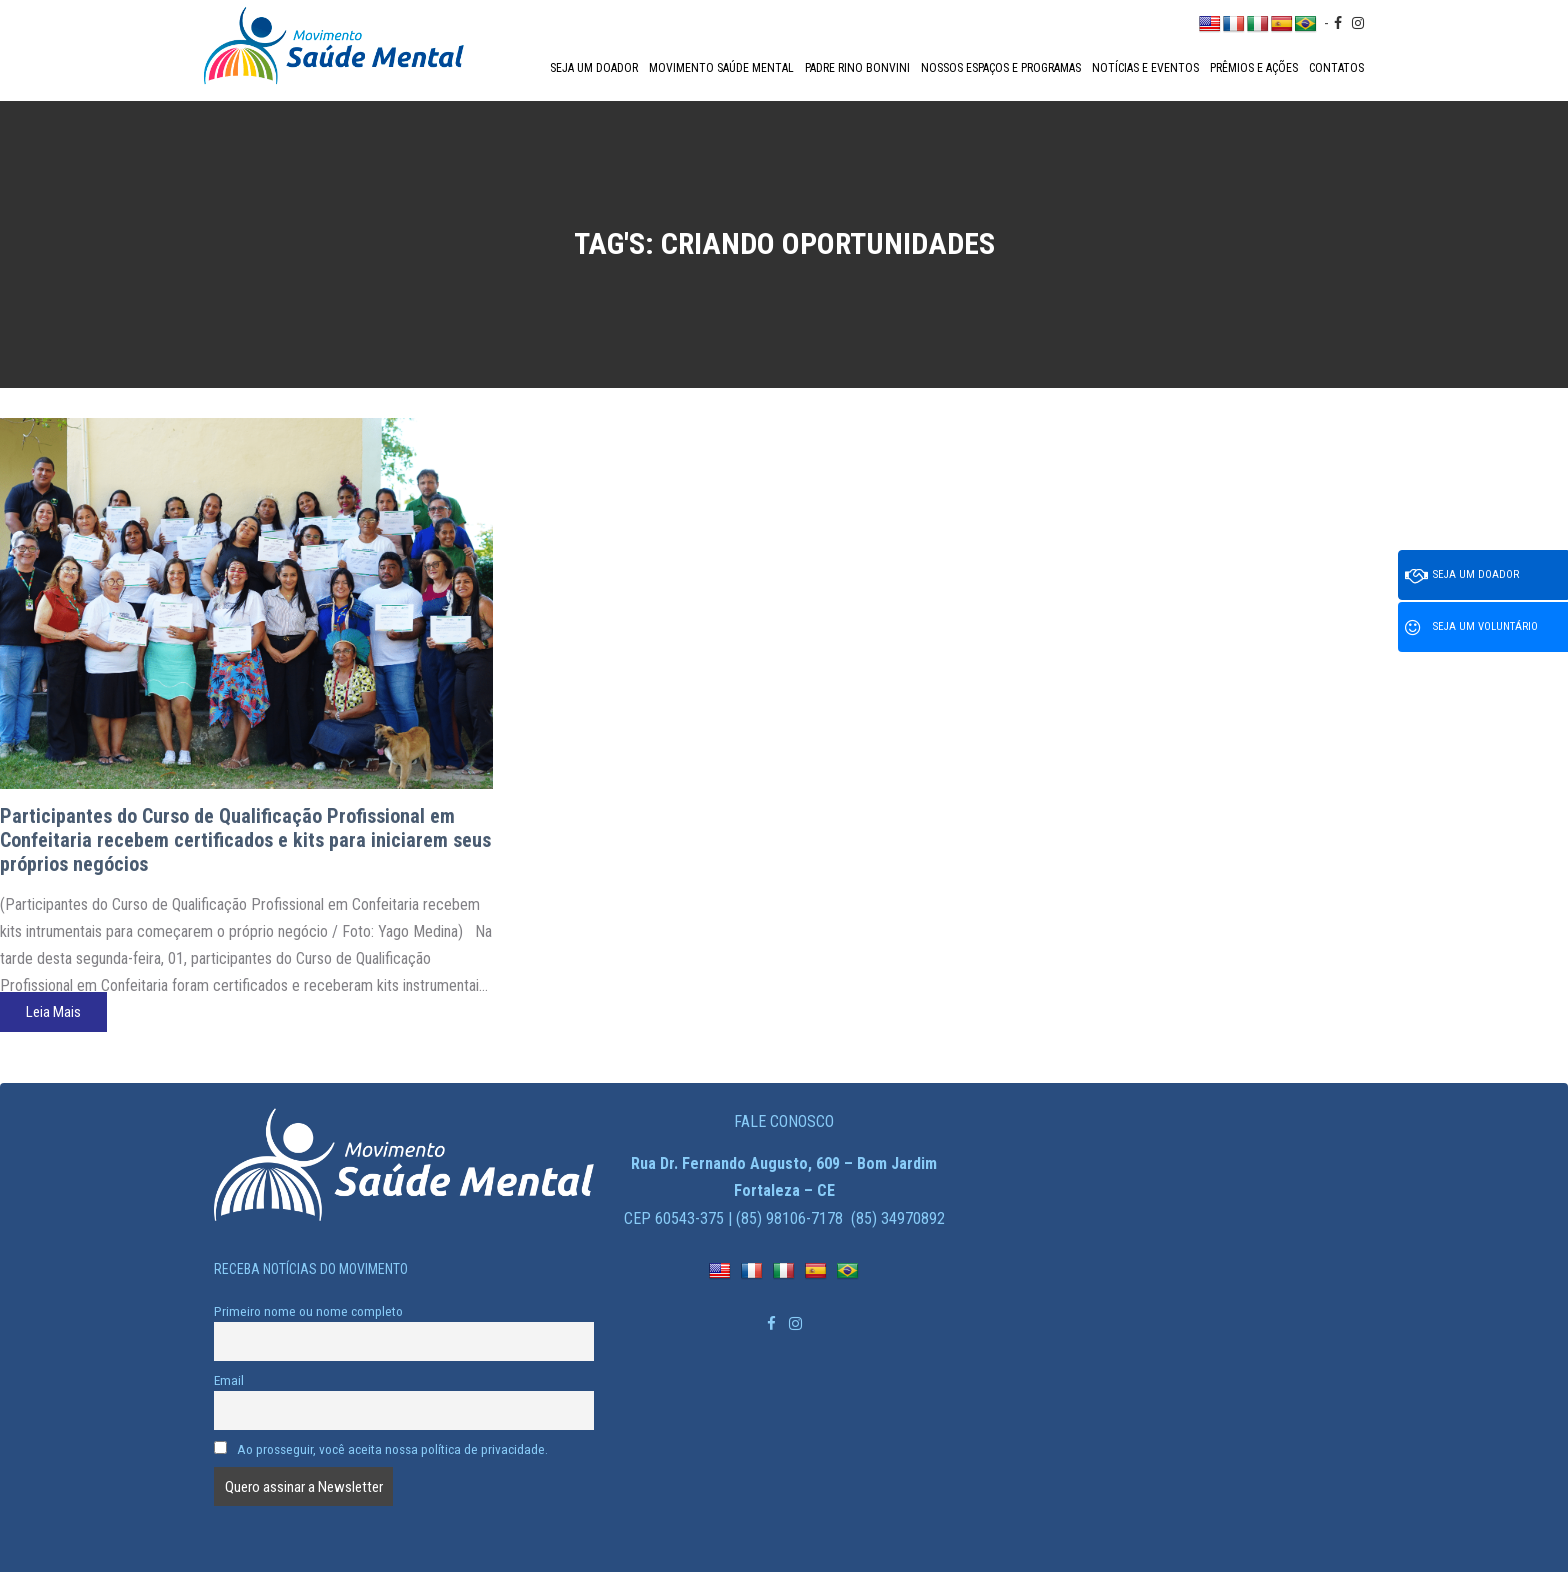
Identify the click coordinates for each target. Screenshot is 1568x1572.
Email (229, 1380)
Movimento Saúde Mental (721, 68)
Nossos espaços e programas (1001, 68)
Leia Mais (53, 1012)
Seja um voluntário (1471, 628)
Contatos (1336, 68)
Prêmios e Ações (1254, 68)
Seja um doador (594, 68)
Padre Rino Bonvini (857, 68)
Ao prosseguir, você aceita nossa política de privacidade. (381, 1449)
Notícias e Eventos (1145, 68)
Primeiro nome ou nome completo (308, 1311)
